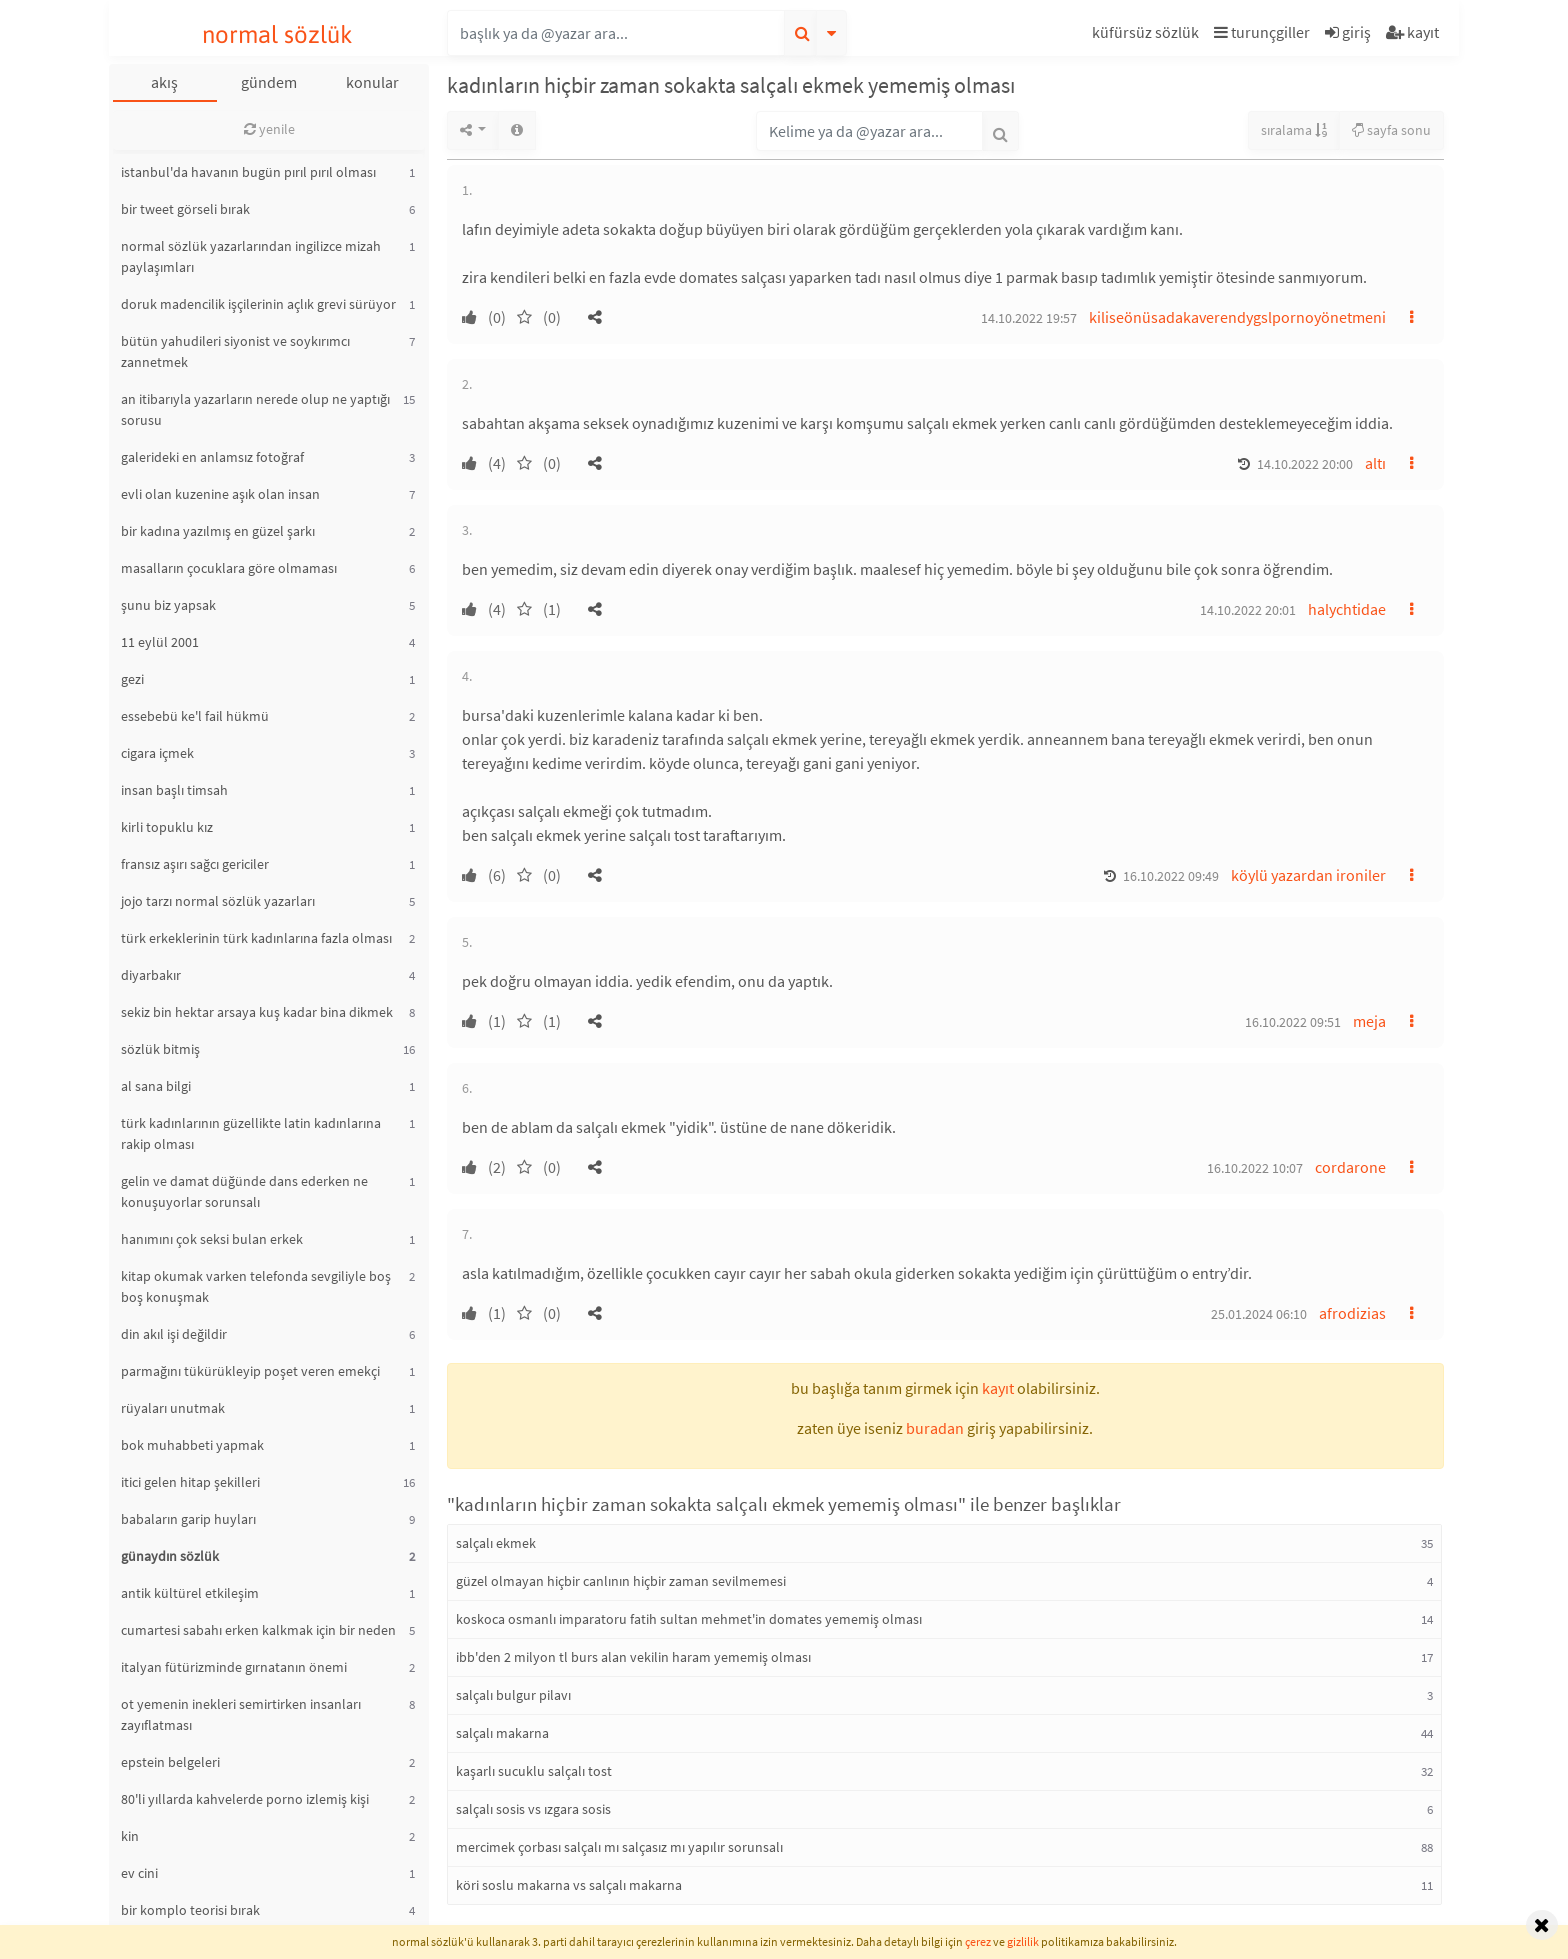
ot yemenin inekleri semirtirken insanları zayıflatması (241, 1714)
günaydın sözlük (170, 1556)
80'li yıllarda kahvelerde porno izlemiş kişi (245, 1799)
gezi (132, 679)
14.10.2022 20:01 (1248, 610)
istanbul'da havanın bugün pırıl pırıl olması (248, 172)
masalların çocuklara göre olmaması (229, 568)
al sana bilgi (156, 1086)
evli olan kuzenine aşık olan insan (220, 494)
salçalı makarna (502, 1733)
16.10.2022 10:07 (1255, 1168)
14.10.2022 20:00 (1305, 464)
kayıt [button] (998, 1388)
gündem (269, 82)
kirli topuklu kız (167, 827)
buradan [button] (935, 1428)
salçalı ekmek (496, 1543)
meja (1369, 1021)
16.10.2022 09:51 (1293, 1022)
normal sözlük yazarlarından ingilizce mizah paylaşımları (251, 256)
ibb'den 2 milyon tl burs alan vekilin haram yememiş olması (633, 1657)
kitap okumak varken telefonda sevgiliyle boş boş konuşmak (256, 1286)
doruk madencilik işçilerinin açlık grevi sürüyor (258, 304)
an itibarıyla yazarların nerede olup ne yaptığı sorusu (255, 409)
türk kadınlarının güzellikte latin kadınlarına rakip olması (251, 1133)
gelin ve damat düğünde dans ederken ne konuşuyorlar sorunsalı (244, 1191)
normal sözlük (277, 34)
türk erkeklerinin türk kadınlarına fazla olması (256, 938)
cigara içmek (157, 753)
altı (1375, 463)
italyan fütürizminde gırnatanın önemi (234, 1667)
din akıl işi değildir (174, 1334)
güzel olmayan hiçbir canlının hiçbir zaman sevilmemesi (621, 1581)
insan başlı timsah (174, 790)
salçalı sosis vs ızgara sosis (533, 1809)
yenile (269, 129)
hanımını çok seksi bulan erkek (212, 1239)
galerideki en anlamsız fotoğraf (212, 457)
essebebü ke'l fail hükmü (195, 716)
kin (130, 1836)
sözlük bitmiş (160, 1049)
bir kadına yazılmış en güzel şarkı (218, 531)
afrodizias (1352, 1313)
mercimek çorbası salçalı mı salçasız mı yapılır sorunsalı (619, 1847)
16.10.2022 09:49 (1171, 876)
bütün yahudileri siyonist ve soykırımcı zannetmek (235, 351)
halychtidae (1347, 609)
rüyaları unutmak (173, 1408)
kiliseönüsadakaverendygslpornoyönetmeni (1237, 317)
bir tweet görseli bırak (185, 209)
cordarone (1350, 1167)
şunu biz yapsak (168, 605)
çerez (978, 1941)
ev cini (139, 1873)
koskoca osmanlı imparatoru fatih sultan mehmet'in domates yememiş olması (689, 1619)
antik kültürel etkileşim (190, 1593)
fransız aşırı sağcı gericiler (195, 864)
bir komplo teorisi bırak (190, 1910)
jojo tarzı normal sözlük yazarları (218, 901)
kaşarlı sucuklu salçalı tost (534, 1771)
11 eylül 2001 (160, 642)
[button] (1148, 35)
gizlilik (1023, 1941)
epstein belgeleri (170, 1762)
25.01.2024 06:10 (1259, 1314)
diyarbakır (151, 975)
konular (372, 82)
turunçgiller (1262, 32)
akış (164, 82)
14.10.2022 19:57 (1029, 318)
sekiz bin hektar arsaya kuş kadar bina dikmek (257, 1012)
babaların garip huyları (188, 1519)
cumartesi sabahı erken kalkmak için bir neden (258, 1630)
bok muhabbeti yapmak (192, 1445)
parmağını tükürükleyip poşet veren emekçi (250, 1371)
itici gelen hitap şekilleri (190, 1482)
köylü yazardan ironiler (1308, 875)
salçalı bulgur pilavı (513, 1695)
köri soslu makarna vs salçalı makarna (569, 1885)
